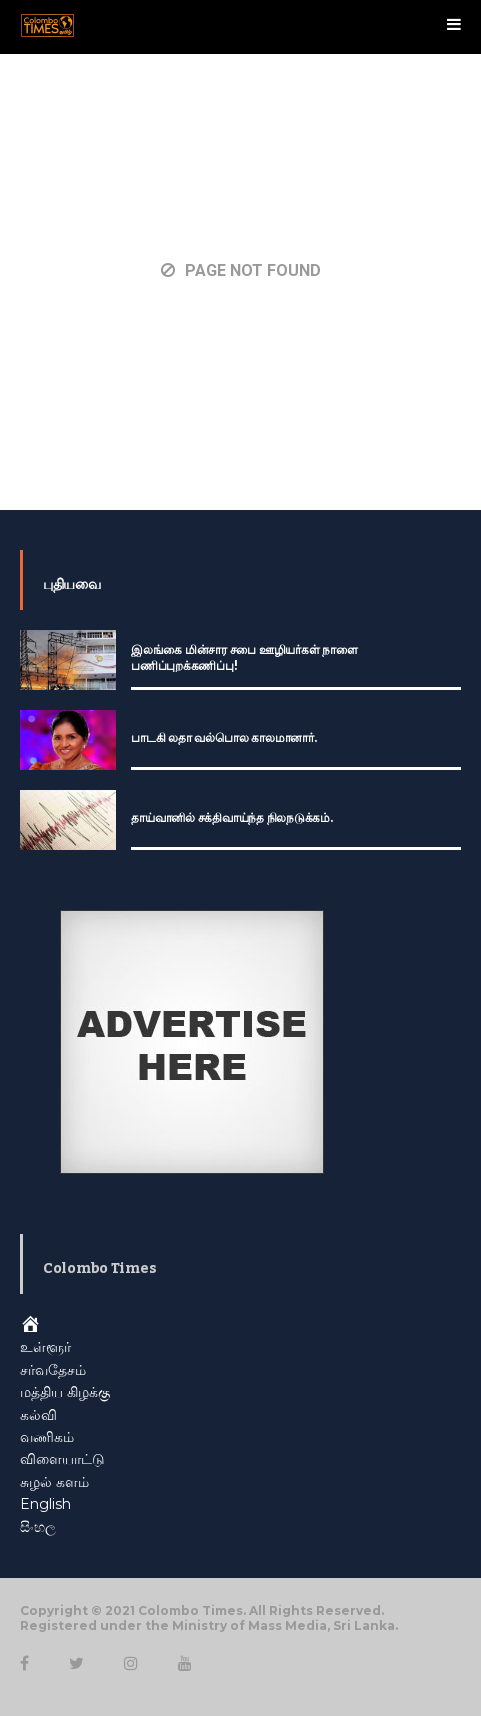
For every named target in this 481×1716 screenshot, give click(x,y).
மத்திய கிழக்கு (65, 1392)
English (45, 1504)
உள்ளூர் (45, 1347)
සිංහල (38, 1527)
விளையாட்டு (62, 1459)
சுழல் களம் (54, 1482)
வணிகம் (47, 1437)
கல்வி (38, 1415)
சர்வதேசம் (53, 1370)
